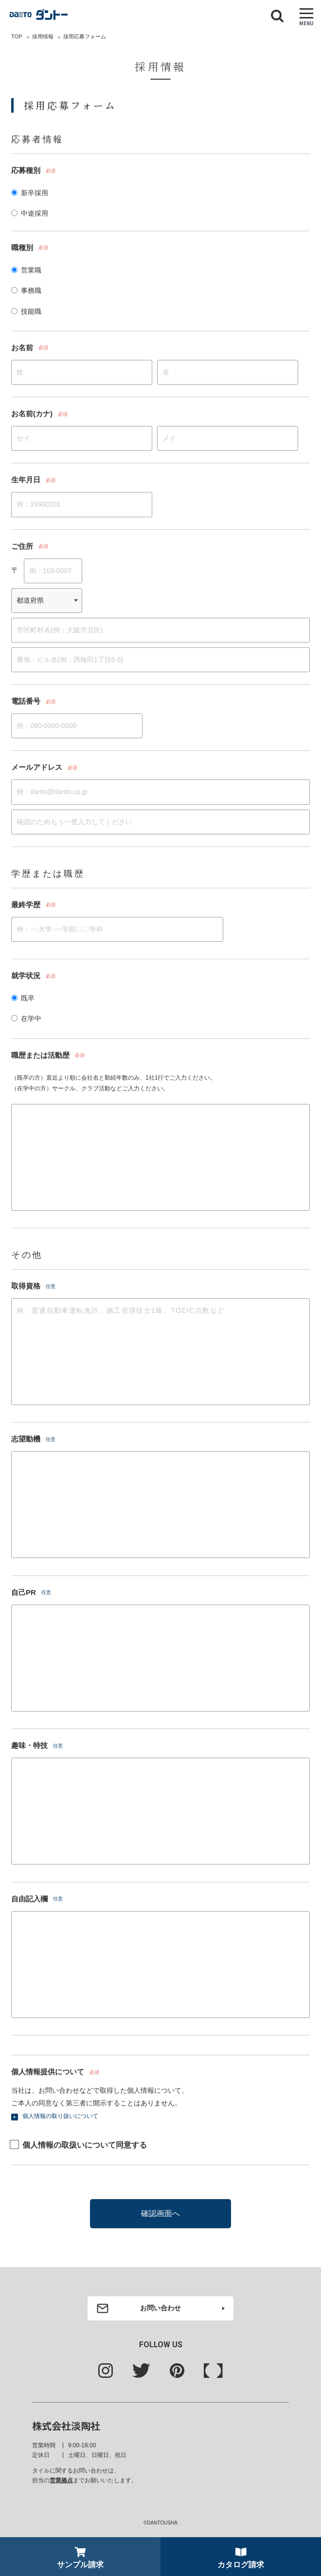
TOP (16, 36)
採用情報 (43, 36)
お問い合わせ (160, 2308)
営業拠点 (61, 2480)
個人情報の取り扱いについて (60, 2116)
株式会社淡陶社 (66, 2426)
